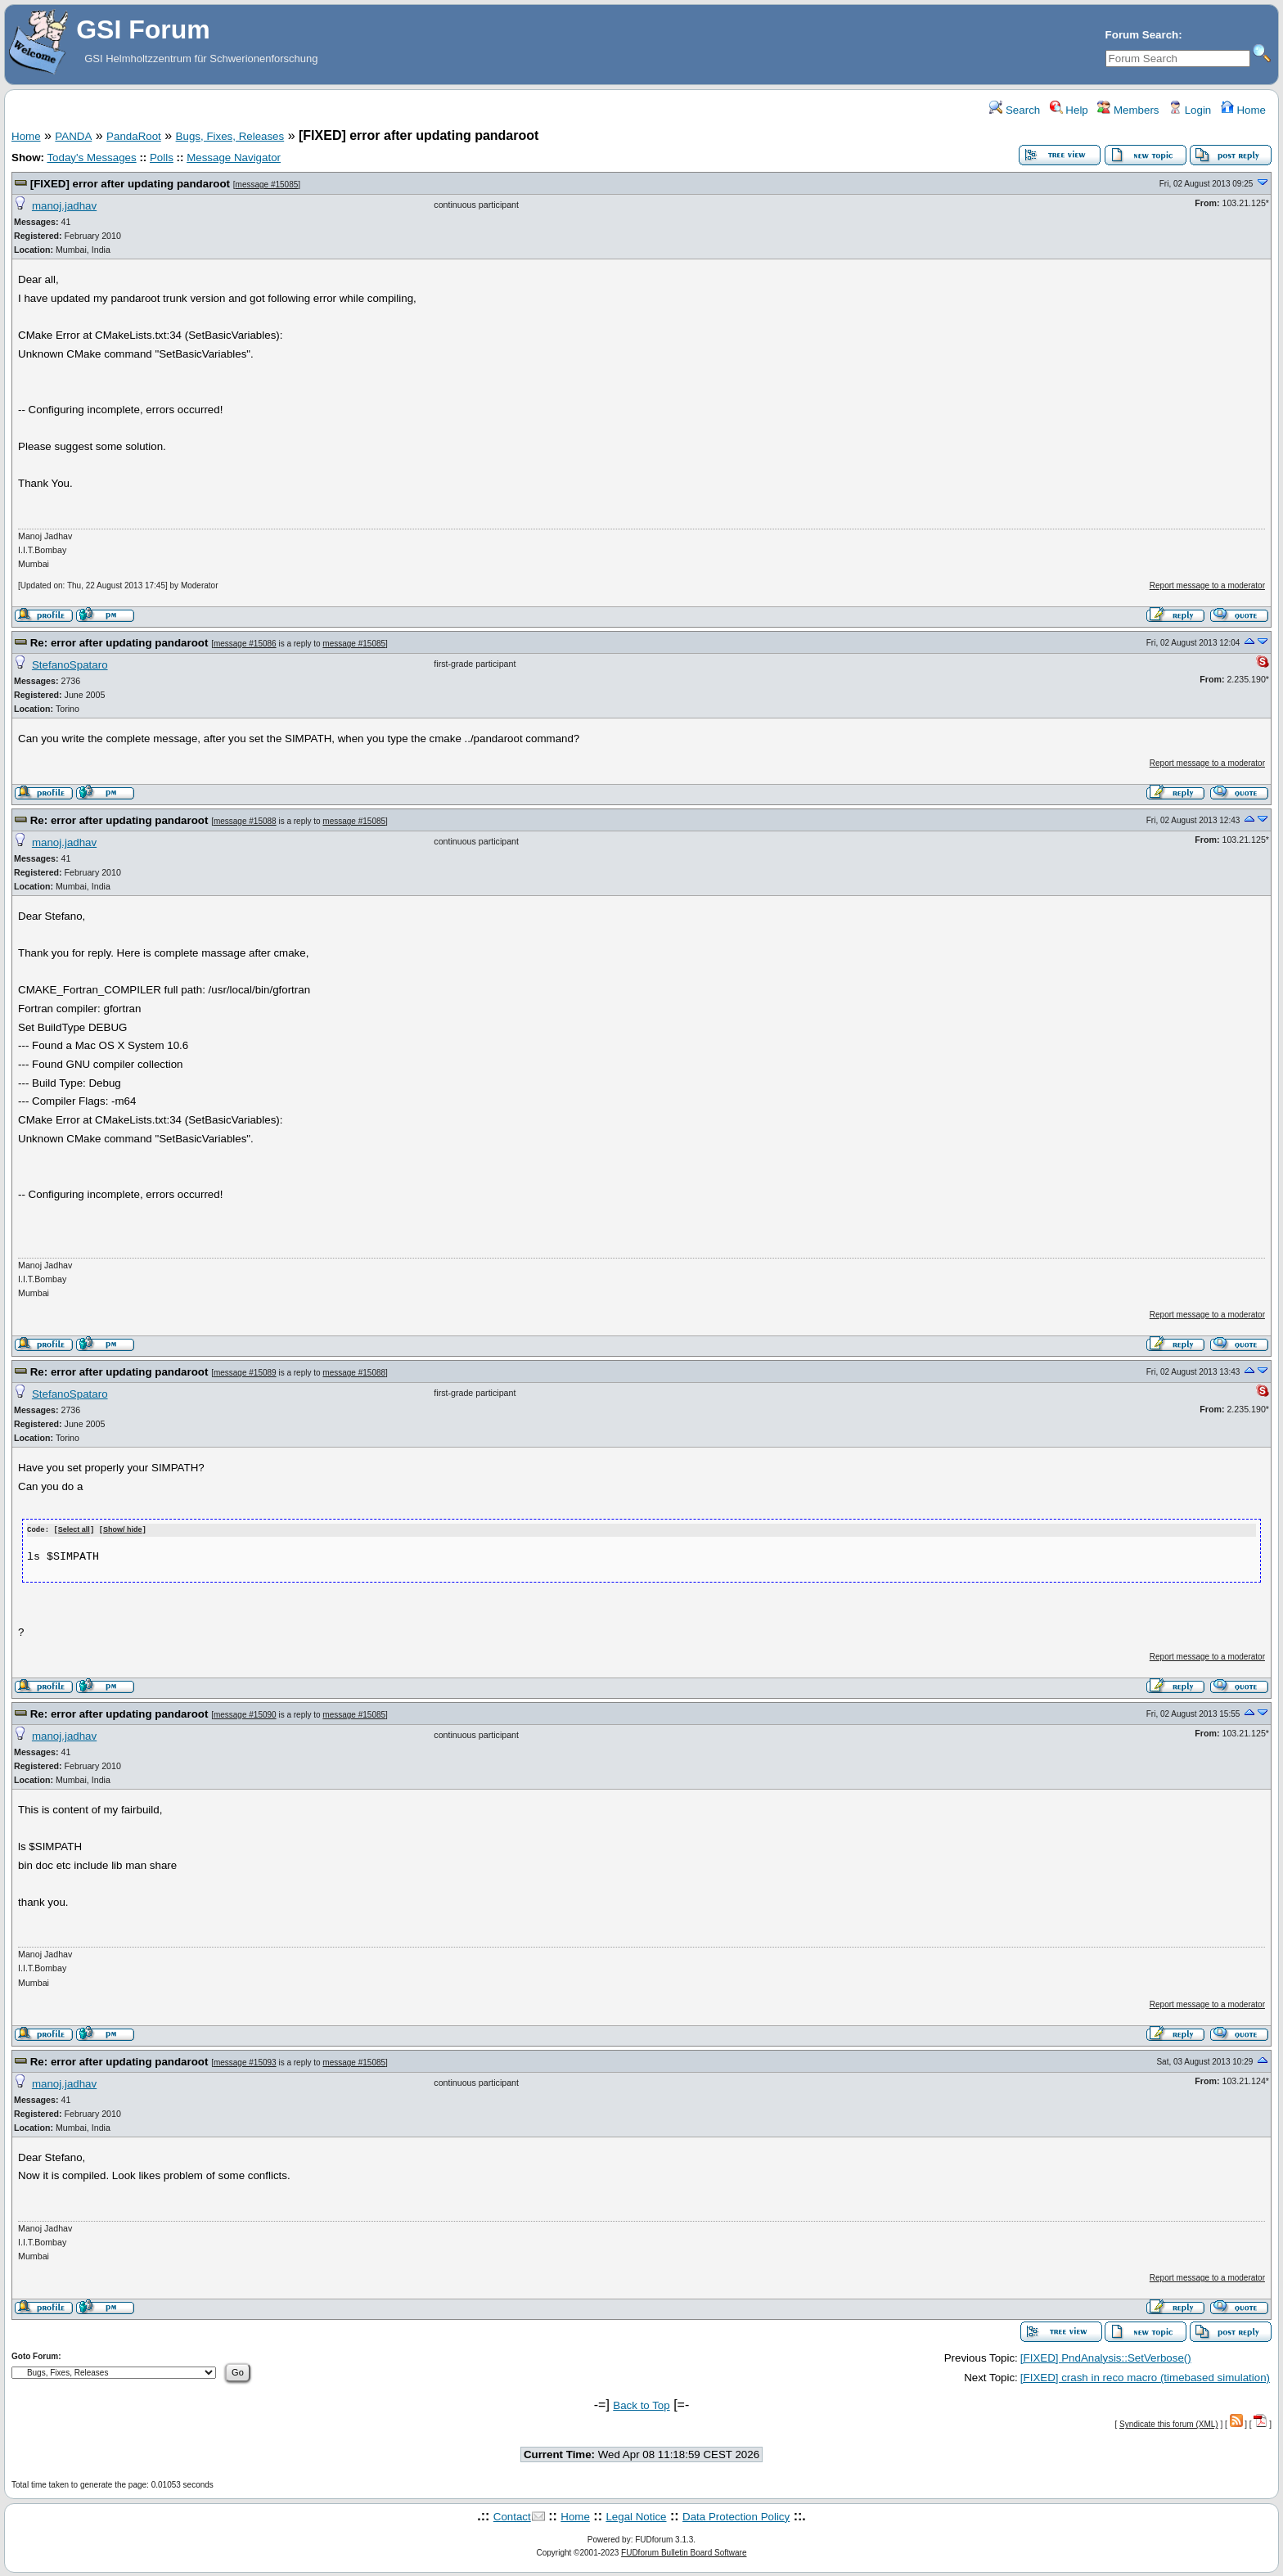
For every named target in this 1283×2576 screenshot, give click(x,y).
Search (1014, 110)
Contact (512, 2516)
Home (1243, 110)
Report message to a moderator (1207, 585)
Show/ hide (122, 1530)
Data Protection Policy (736, 2516)
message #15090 (245, 1713)
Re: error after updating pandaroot (120, 643)
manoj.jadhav (64, 206)
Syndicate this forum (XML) (1168, 2424)
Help (1069, 110)
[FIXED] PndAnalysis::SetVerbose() (1105, 2357)
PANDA (73, 136)
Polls (161, 157)
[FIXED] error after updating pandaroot (131, 184)
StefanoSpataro (70, 665)
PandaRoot (133, 136)
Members (1128, 110)
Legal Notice (635, 2516)
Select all (74, 1530)
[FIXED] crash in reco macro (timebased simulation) (1145, 2377)
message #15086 (245, 643)
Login (1189, 110)
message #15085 (267, 184)
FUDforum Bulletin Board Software (683, 2551)
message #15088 (245, 821)
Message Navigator (234, 157)
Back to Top (641, 2404)
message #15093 (245, 2061)
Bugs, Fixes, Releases (230, 136)
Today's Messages (91, 157)
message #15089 (245, 1372)
